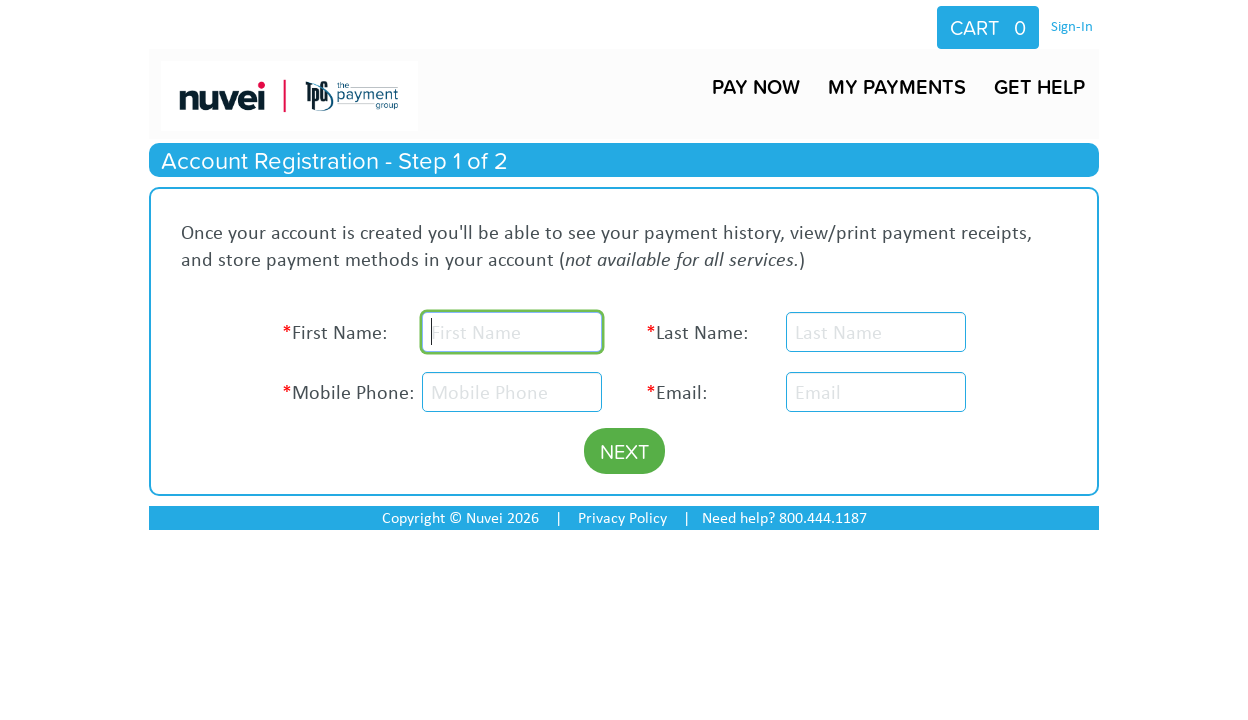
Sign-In (1072, 26)
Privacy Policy (622, 517)
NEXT (624, 451)
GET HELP (1039, 86)
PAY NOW (756, 86)
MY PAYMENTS (897, 86)
